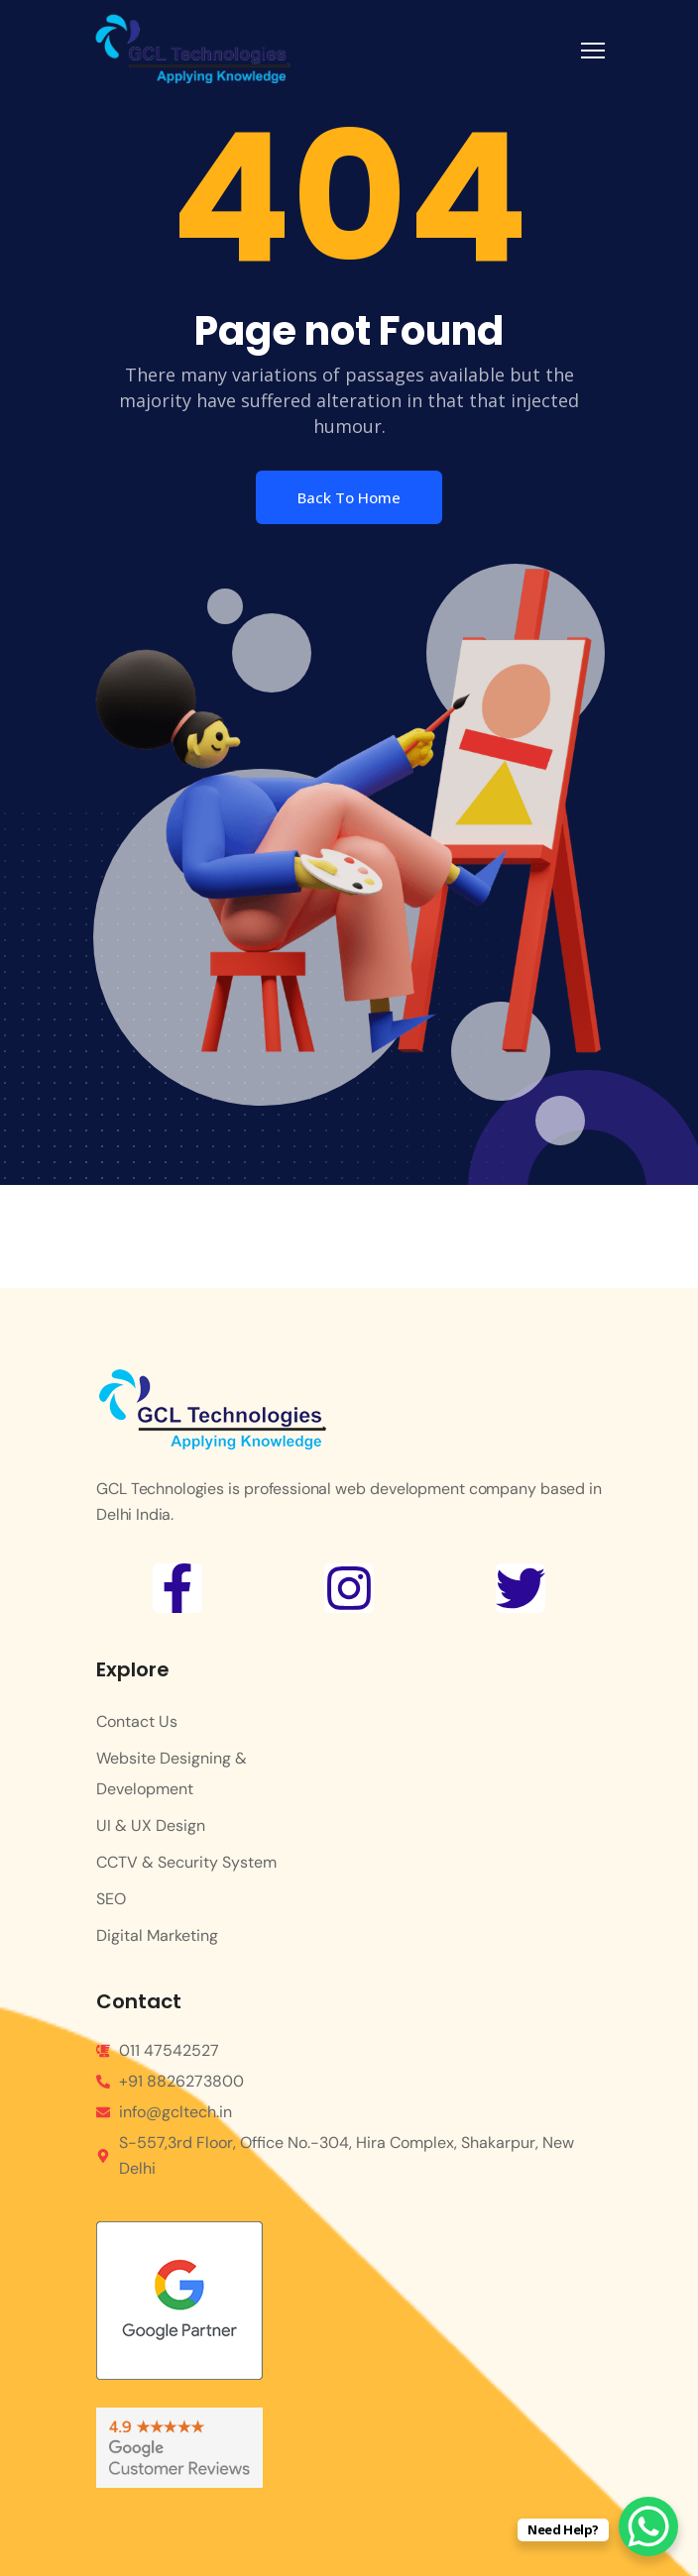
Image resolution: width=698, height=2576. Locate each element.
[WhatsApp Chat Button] (648, 2526)
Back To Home (349, 497)
